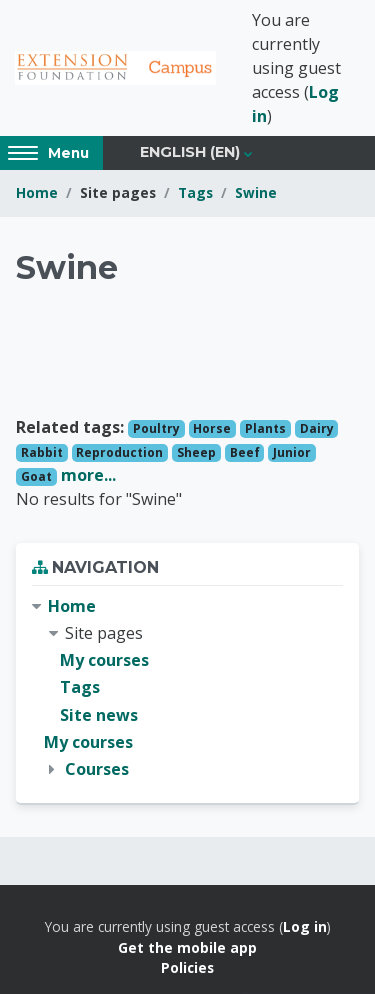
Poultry (156, 428)
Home (37, 192)
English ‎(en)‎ (190, 152)
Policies (187, 967)
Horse (212, 428)
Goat (36, 476)
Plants (265, 428)
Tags (195, 192)
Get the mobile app (187, 947)
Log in (305, 926)
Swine (256, 192)
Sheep (196, 452)
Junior (292, 452)
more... (88, 475)
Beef (245, 452)
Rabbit (42, 452)
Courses (97, 769)
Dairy (317, 428)
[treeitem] (187, 688)
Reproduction (119, 452)
